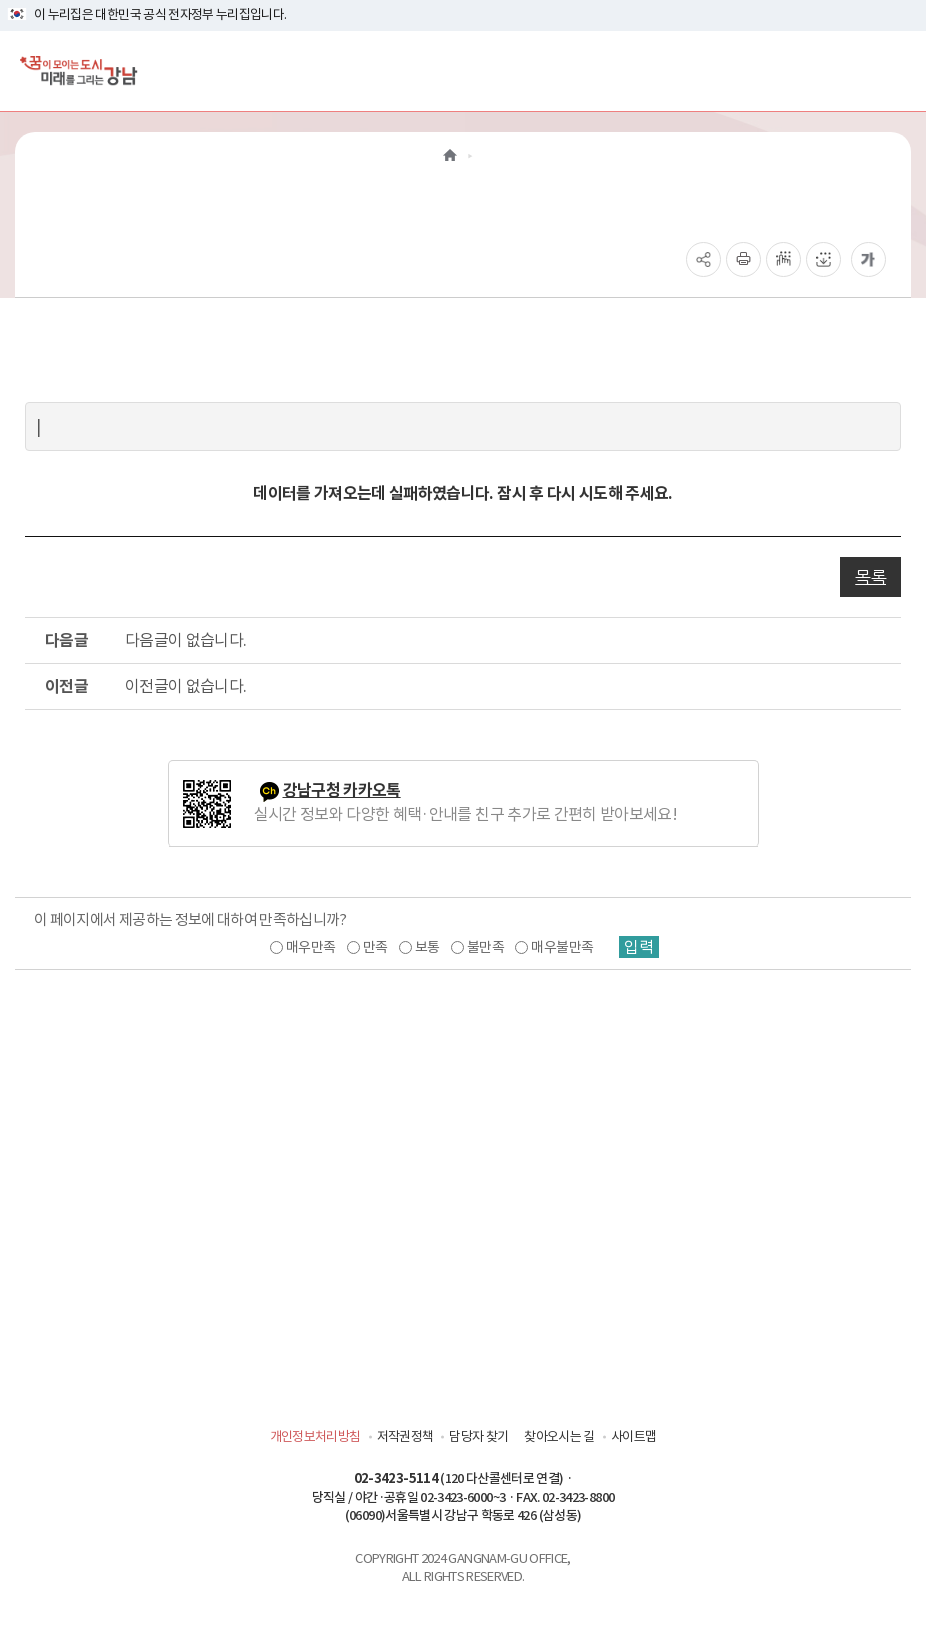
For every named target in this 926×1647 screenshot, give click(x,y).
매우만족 (310, 947)
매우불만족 (562, 947)
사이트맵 (633, 1436)
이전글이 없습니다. (186, 686)
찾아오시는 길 (559, 1436)
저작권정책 (405, 1436)
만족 (375, 947)
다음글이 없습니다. (186, 640)
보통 (427, 947)
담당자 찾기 (478, 1436)
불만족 (485, 947)
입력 (639, 947)
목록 (870, 577)
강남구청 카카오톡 (342, 790)
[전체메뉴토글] (894, 70)
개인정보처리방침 (315, 1436)
